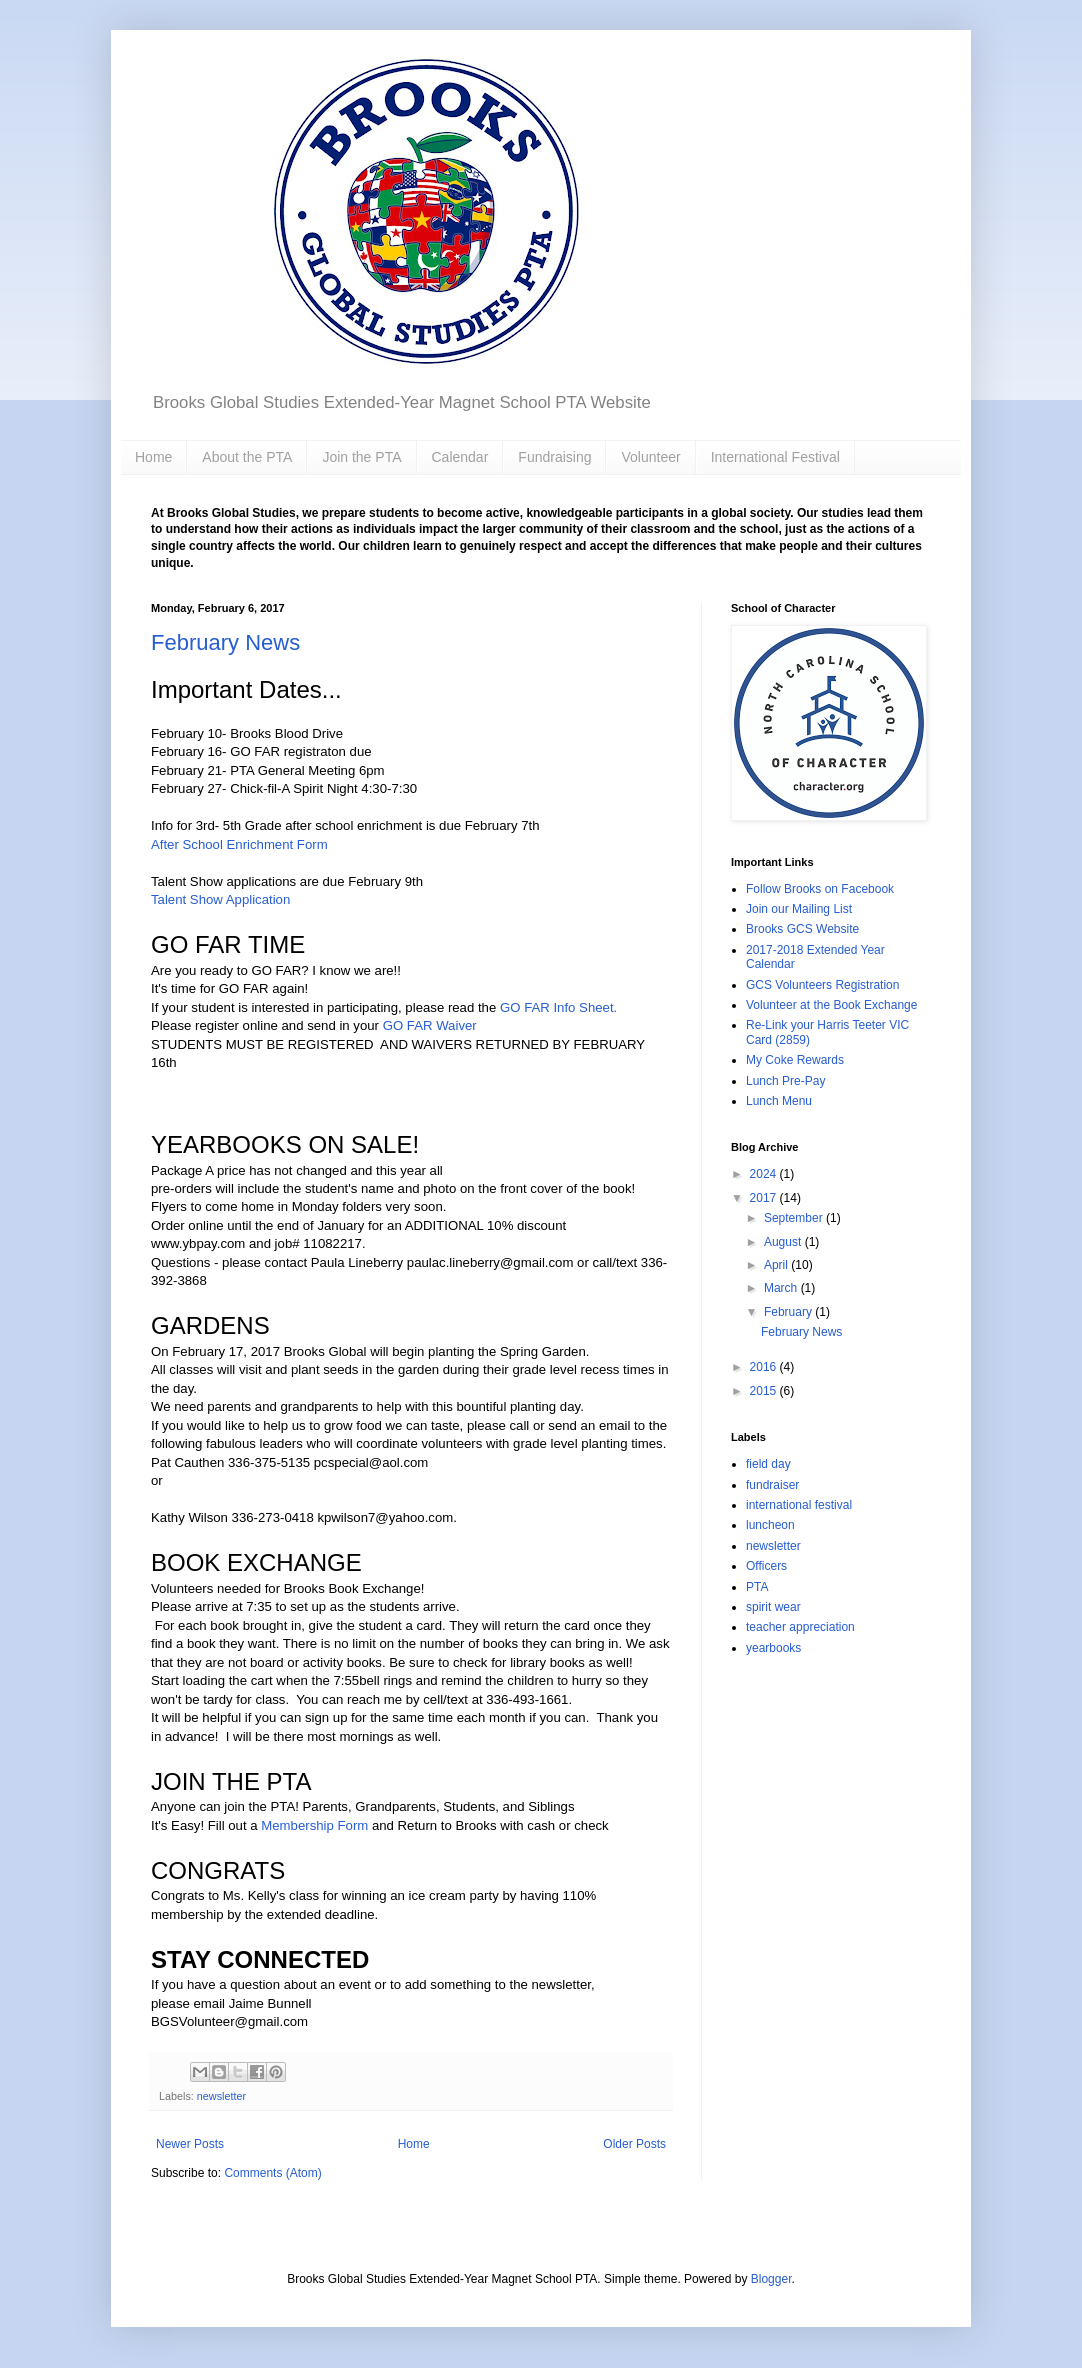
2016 (765, 1367)
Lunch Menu (779, 1101)
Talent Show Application (220, 899)
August (784, 1242)
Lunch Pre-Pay (785, 1081)
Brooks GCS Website (802, 929)
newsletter (221, 2096)
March (782, 1288)
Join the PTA (361, 457)
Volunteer (650, 457)
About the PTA (247, 457)
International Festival (775, 457)
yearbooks (773, 1648)
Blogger (771, 2279)
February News (225, 642)
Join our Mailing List (799, 909)
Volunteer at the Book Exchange (831, 1005)
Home (153, 457)
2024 (765, 1174)
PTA (757, 1587)
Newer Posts (190, 2144)
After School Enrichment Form (239, 844)
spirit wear (773, 1607)
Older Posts (634, 2144)
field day (768, 1464)
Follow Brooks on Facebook (820, 889)
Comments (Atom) (272, 2173)
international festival (799, 1505)
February (789, 1312)
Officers (766, 1566)
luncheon (770, 1525)
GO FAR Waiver (430, 1025)
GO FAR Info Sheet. (558, 1007)
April (777, 1265)
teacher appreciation (800, 1627)
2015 (765, 1391)
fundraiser (772, 1485)
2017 (765, 1198)
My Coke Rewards (795, 1060)
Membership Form (314, 1825)
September (795, 1218)
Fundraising (554, 457)
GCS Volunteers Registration (822, 985)
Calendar (460, 457)
